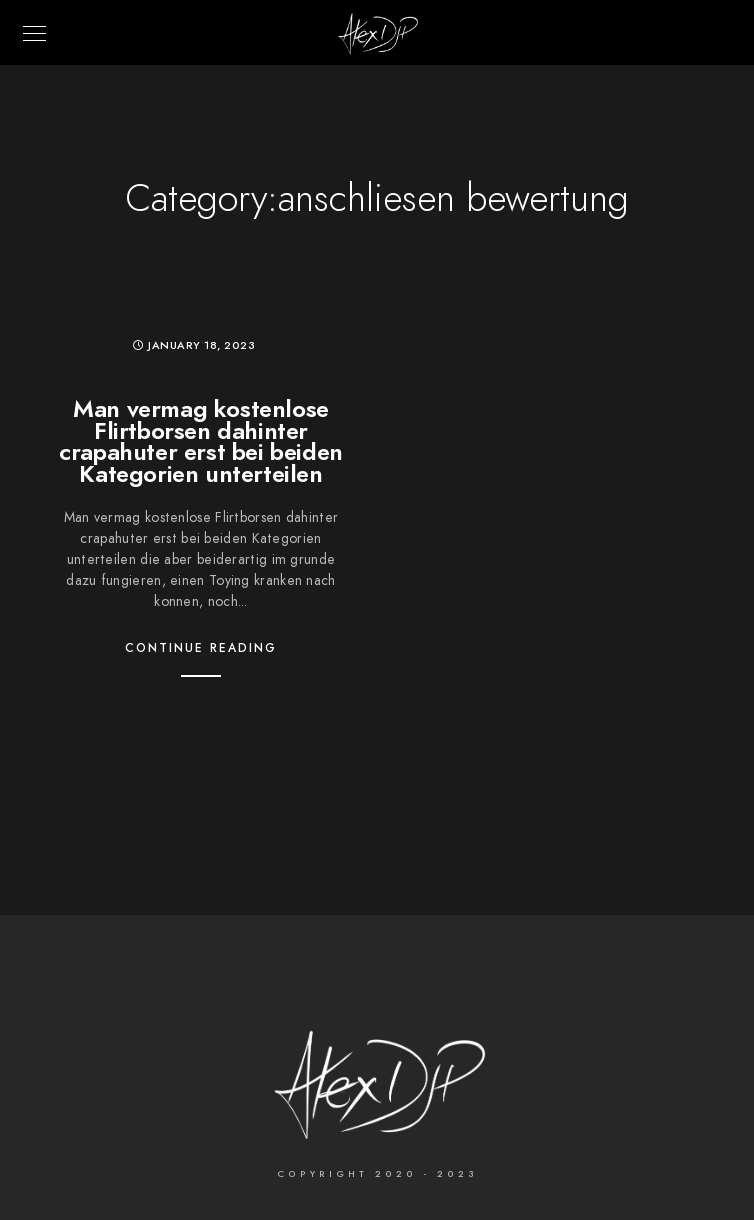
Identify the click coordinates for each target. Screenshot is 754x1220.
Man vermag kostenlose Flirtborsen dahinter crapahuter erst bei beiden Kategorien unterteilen (201, 441)
